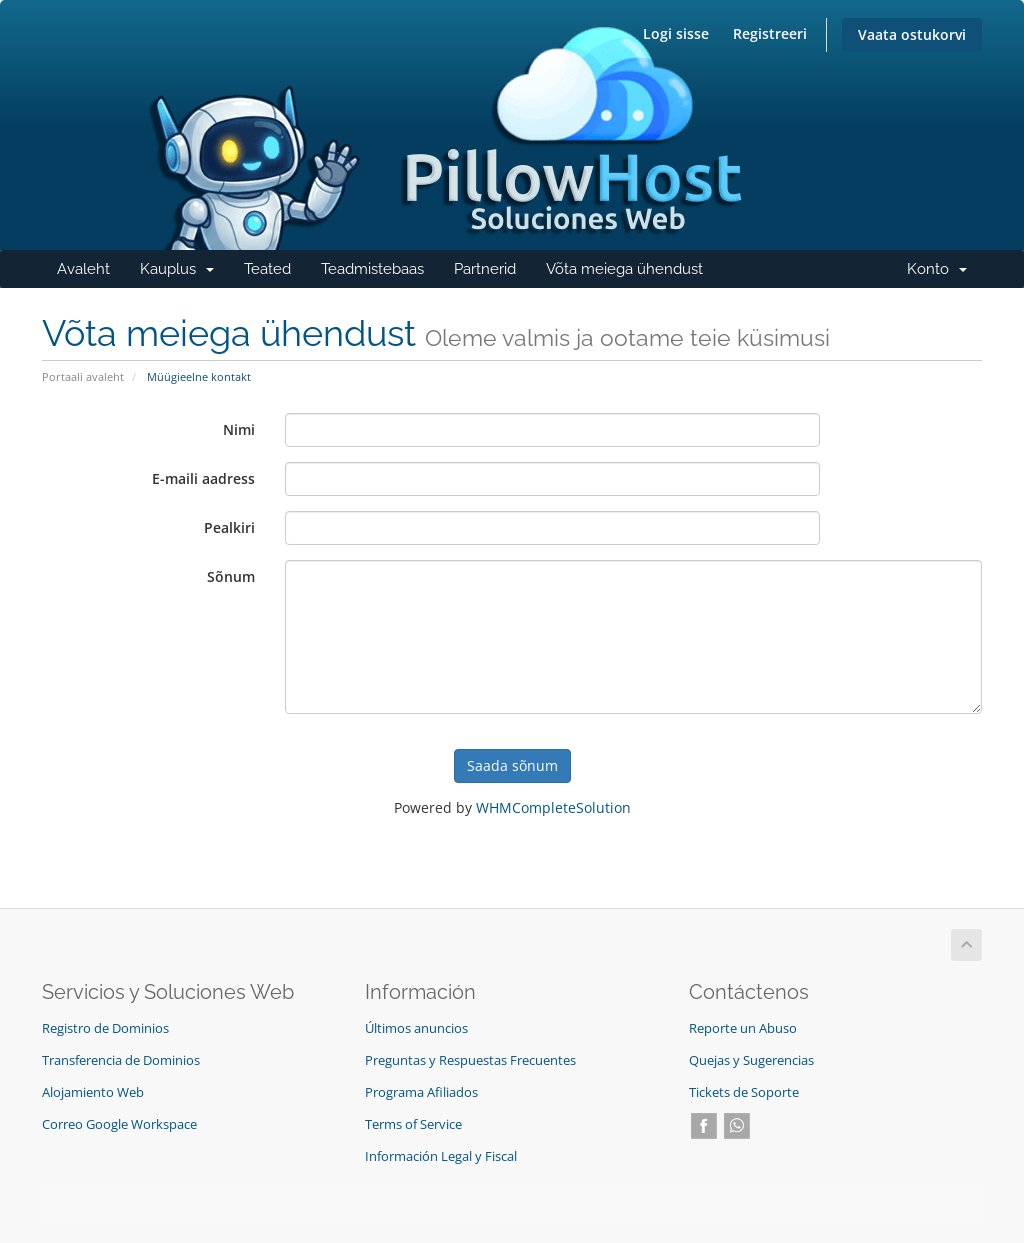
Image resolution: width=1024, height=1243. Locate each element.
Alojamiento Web (93, 1092)
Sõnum (231, 576)
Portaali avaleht (83, 376)
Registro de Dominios (105, 1028)
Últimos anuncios (416, 1028)
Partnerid (485, 269)
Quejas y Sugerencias (751, 1060)
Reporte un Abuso (743, 1028)
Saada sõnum (512, 765)
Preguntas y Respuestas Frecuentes (470, 1060)
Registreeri (770, 33)
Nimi (239, 429)
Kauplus (184, 274)
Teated (267, 269)
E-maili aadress (203, 478)
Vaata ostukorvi (912, 34)
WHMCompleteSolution (553, 807)
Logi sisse (676, 33)
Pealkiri (229, 527)
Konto (944, 274)
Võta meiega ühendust (624, 269)
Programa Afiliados (421, 1092)
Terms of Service (413, 1124)
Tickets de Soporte (744, 1092)
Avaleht (83, 269)
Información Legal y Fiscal (441, 1156)
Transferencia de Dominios (121, 1060)
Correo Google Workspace (119, 1124)
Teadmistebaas (372, 269)
